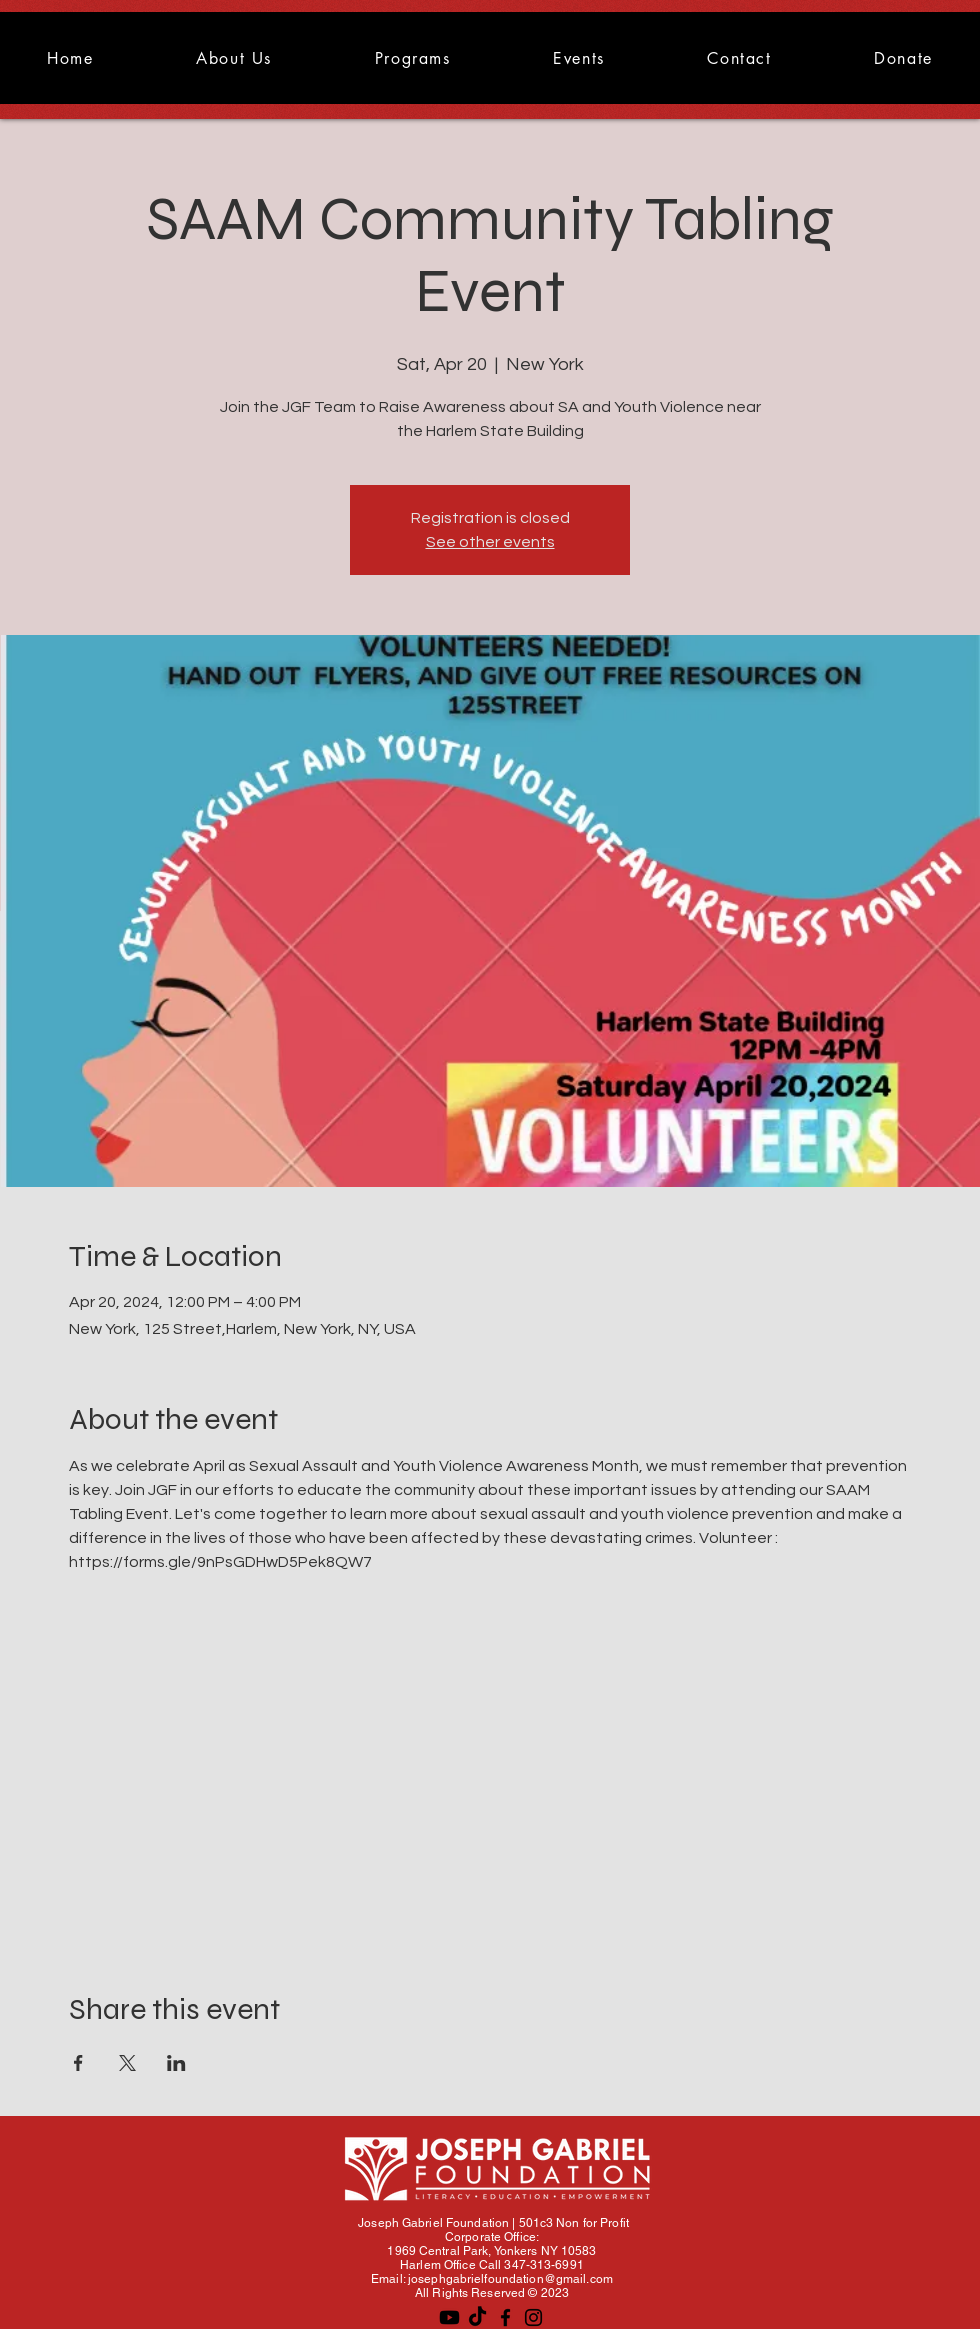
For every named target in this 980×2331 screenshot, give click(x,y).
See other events (490, 542)
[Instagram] (533, 2317)
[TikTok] (477, 2317)
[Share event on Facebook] (78, 2063)
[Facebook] (505, 2317)
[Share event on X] (127, 2063)
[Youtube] (449, 2317)
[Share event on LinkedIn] (176, 2063)
